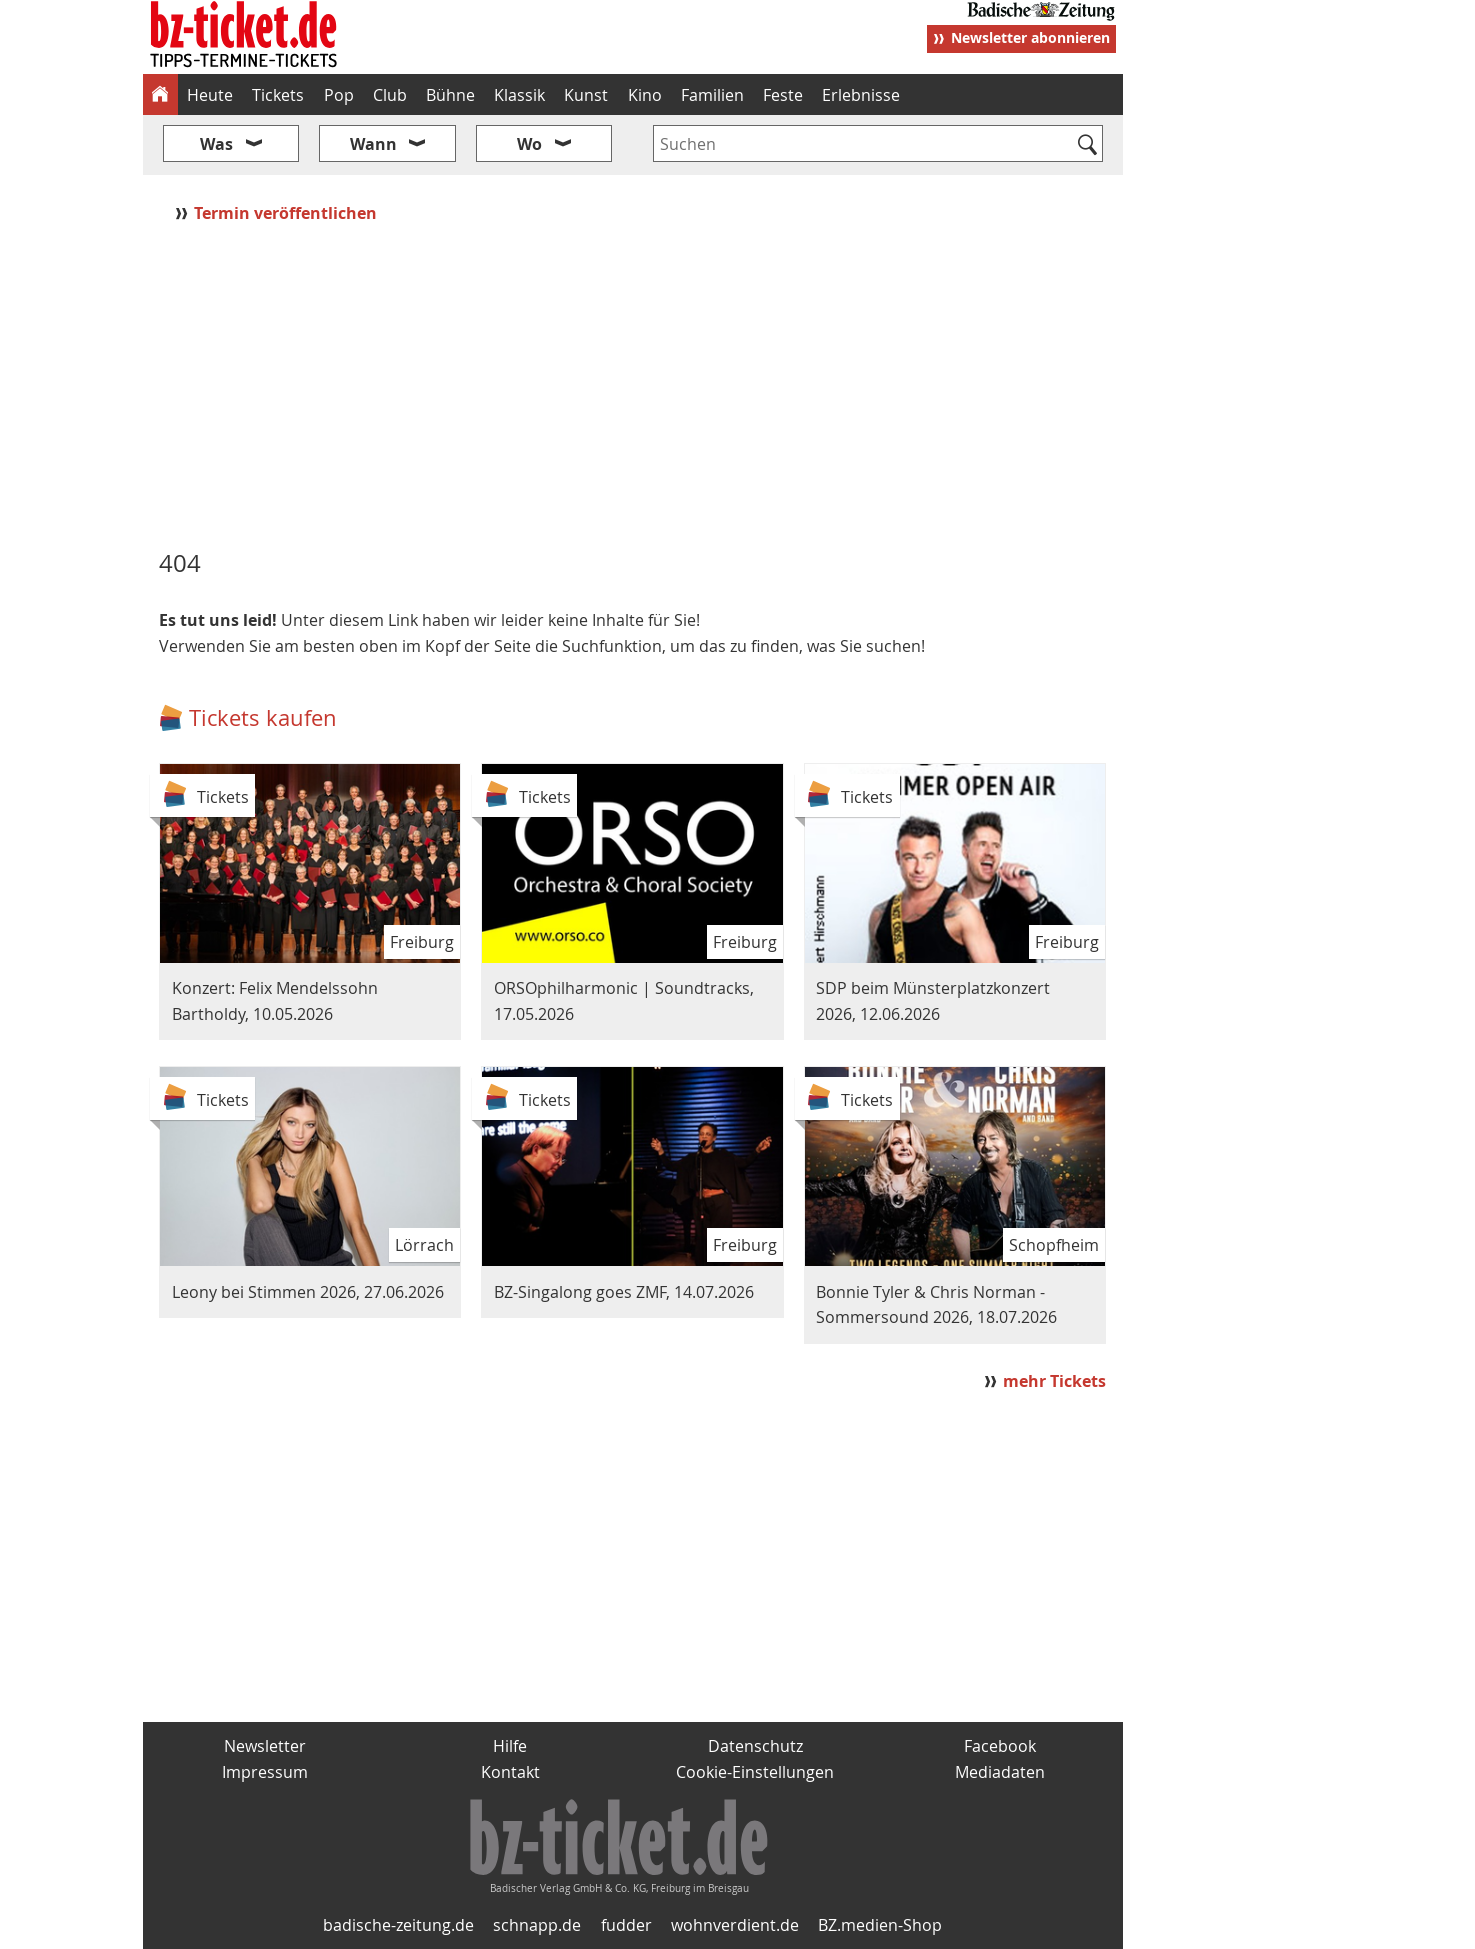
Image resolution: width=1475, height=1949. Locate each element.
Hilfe (510, 1746)
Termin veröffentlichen (287, 213)
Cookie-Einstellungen (755, 1772)
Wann (373, 144)
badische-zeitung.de (398, 1925)
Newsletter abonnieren (1030, 37)
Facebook (1000, 1746)
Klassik (519, 95)
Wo (529, 144)
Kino (645, 95)
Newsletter (265, 1746)
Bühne (450, 95)
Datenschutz (755, 1746)
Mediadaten (1000, 1772)
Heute (210, 95)
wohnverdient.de (735, 1925)
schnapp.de (537, 1925)
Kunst (586, 95)
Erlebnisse (861, 95)
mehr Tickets (1054, 1381)
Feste (783, 95)
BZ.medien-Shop (880, 1925)
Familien (712, 95)
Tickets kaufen (263, 717)
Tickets (278, 95)
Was (216, 144)
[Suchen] (1088, 146)
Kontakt (510, 1772)
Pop (339, 95)
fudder (626, 1925)
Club (390, 95)
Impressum (265, 1772)
